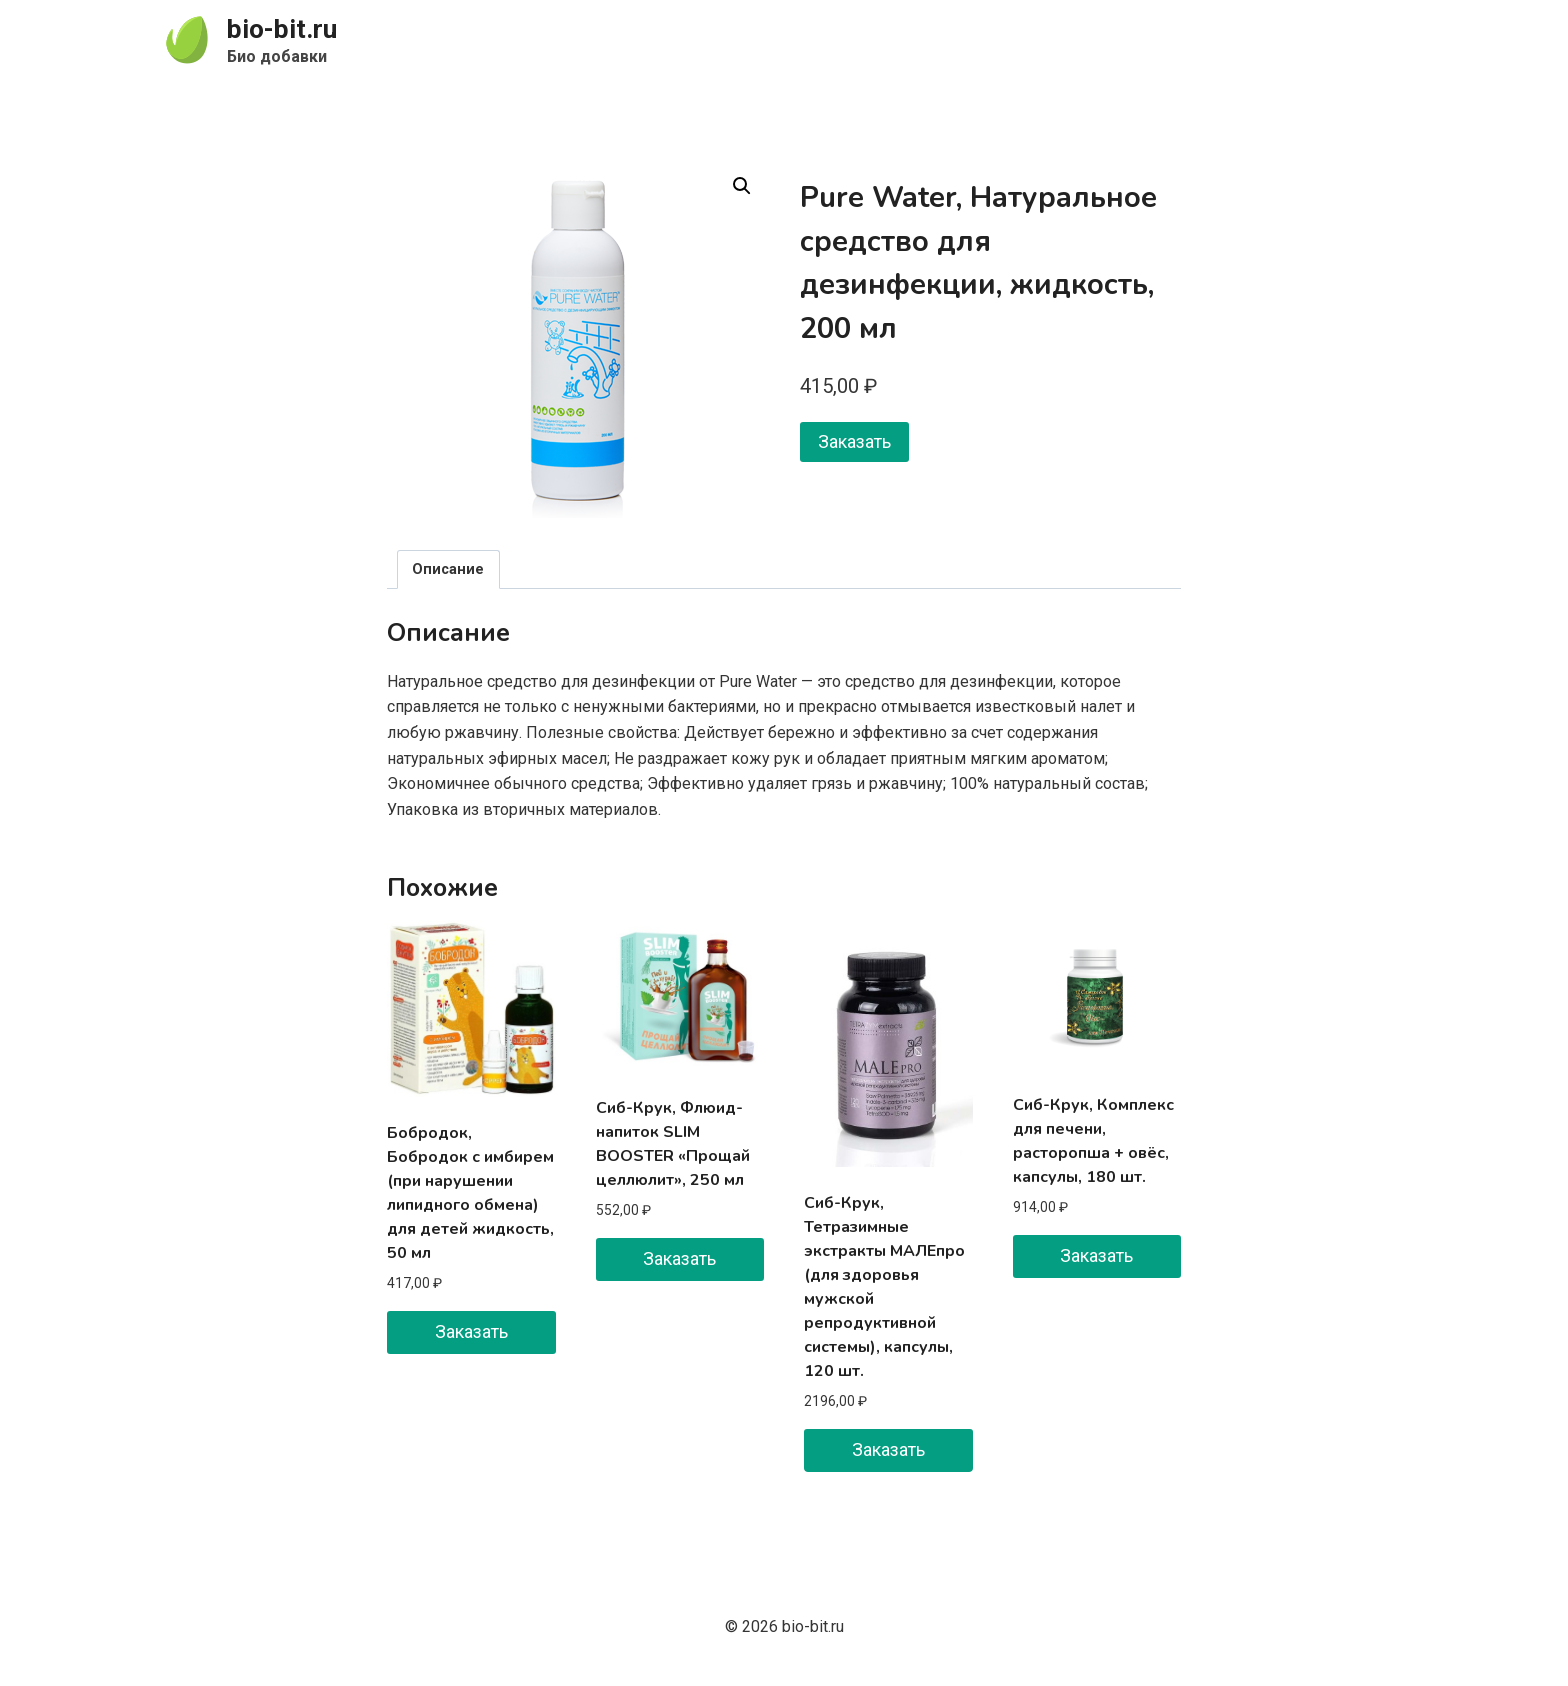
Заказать (854, 441)
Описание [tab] (448, 569)
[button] (742, 186)
